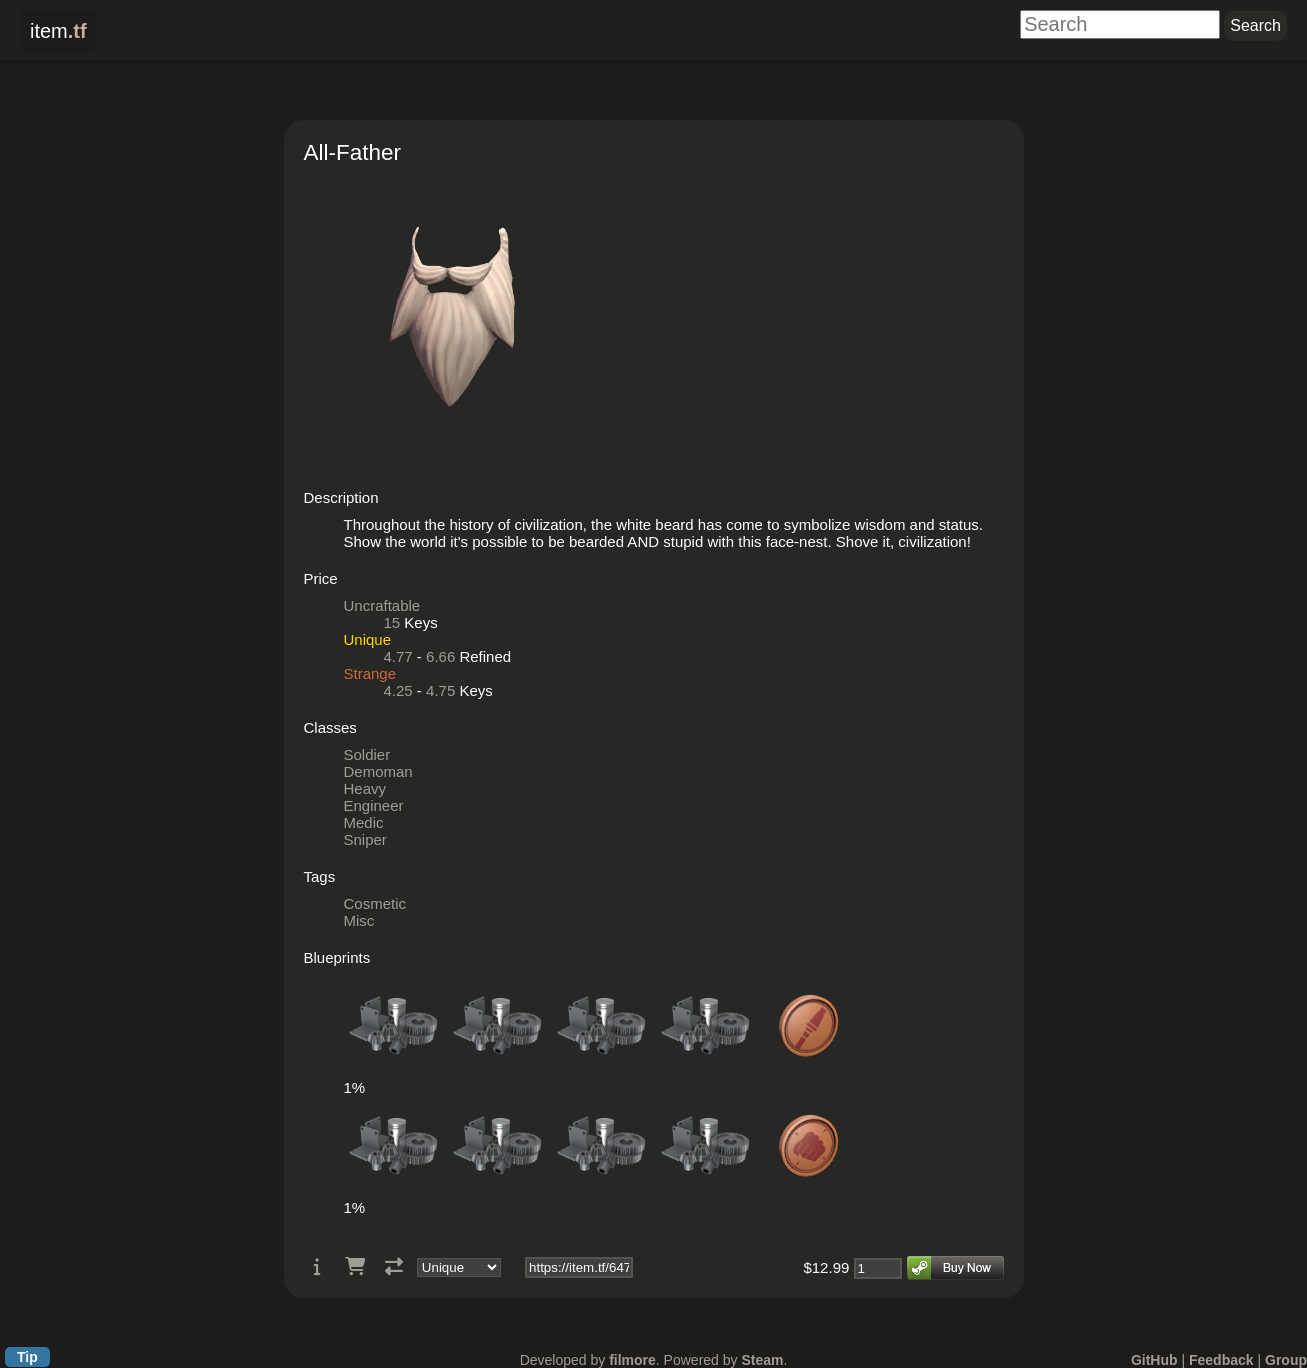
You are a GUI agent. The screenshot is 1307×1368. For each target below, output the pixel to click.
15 (392, 622)
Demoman (378, 771)
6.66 (440, 656)
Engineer (374, 805)
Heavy (365, 788)
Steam (762, 1360)
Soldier (367, 754)
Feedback (1221, 1360)
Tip (27, 1357)
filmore (632, 1360)
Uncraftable (382, 605)
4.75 (440, 690)
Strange (370, 673)
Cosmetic (375, 903)
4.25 (398, 690)
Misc (359, 920)
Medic (364, 822)
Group (1286, 1360)
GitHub (1154, 1360)
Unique (368, 639)
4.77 (398, 656)
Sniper (365, 839)
